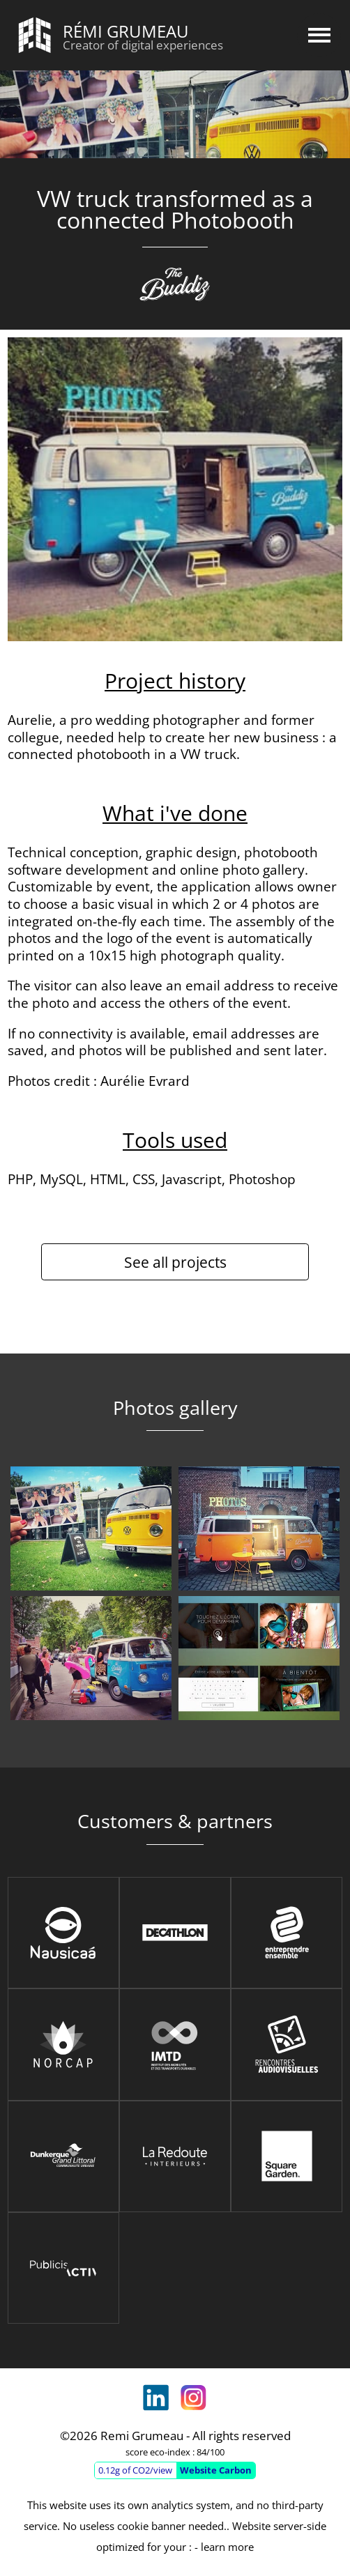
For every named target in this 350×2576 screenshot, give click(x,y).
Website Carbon (216, 2470)
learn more (227, 2547)
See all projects (175, 1262)
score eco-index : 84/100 (175, 2452)
